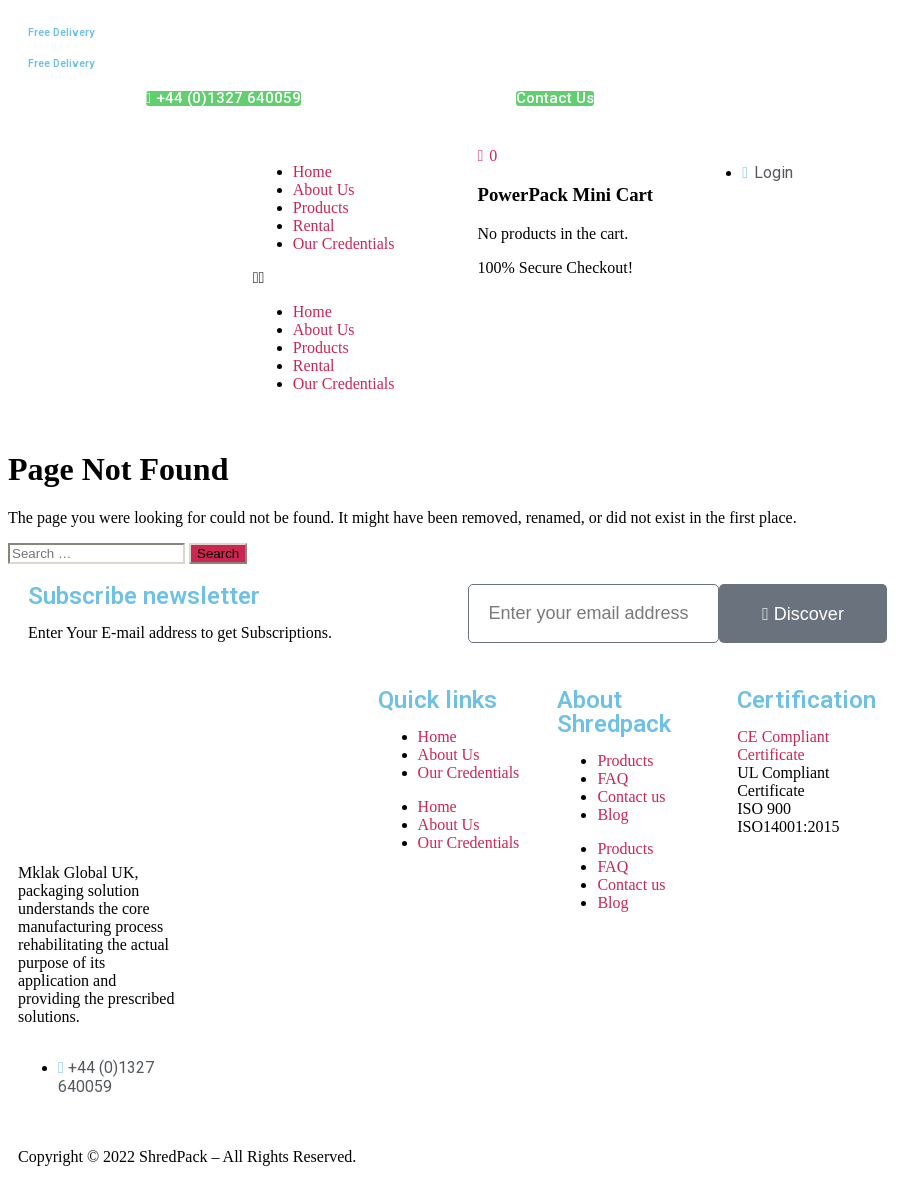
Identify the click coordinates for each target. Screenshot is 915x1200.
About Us (324, 189)
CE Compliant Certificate (783, 745)
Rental (314, 225)
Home (312, 171)
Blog (612, 814)
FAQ (612, 778)
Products (321, 207)
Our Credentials (344, 243)
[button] (345, 278)
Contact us (631, 796)
